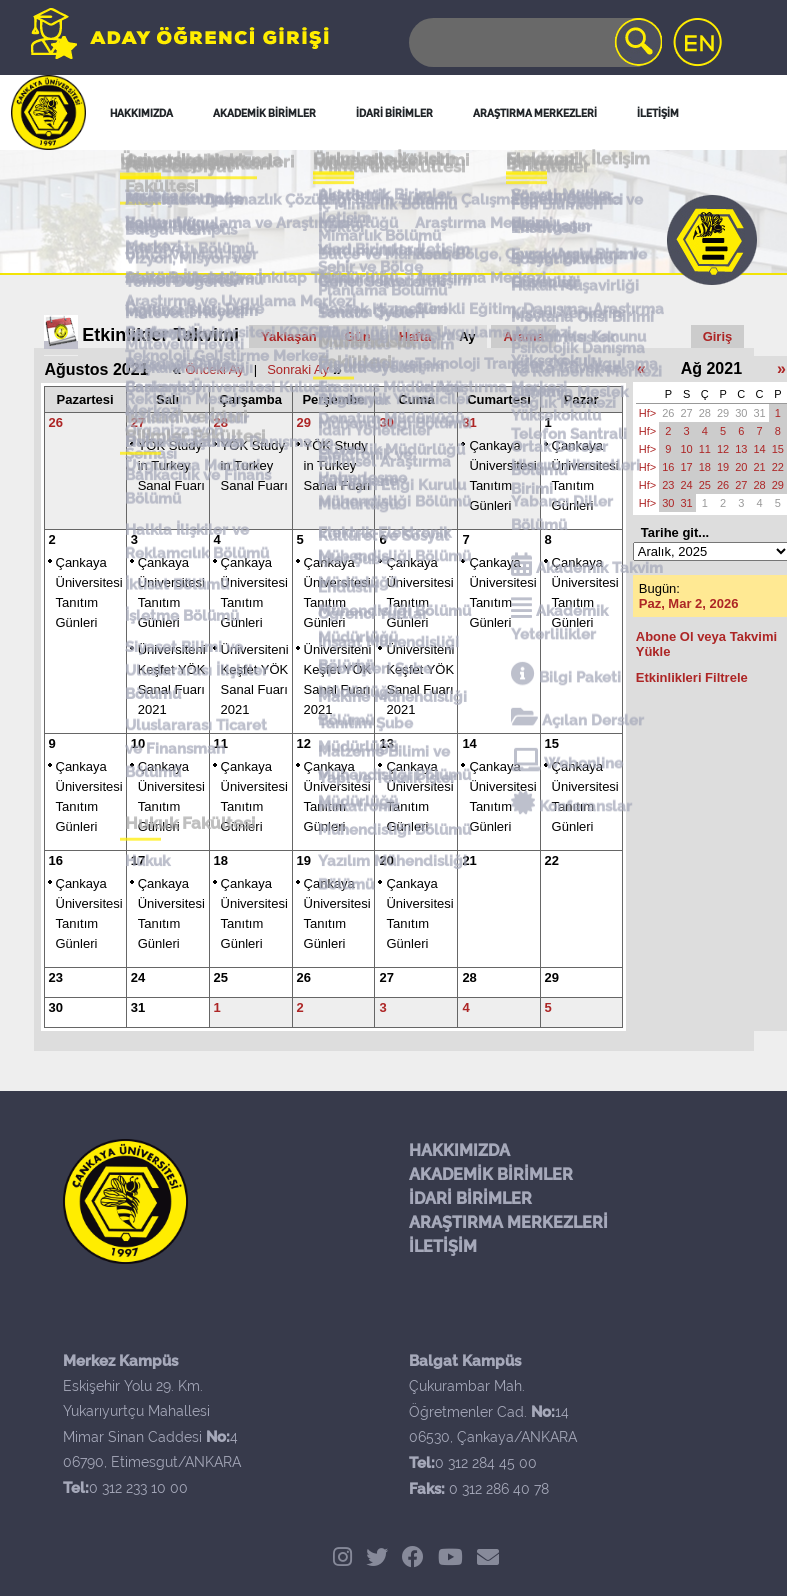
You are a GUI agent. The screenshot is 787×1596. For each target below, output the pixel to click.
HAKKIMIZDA (459, 1150)
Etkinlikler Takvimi (160, 335)
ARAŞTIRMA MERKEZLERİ (508, 1222)
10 (138, 743)
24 (138, 977)
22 (552, 860)
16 (56, 860)
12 (304, 743)
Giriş (718, 336)
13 (386, 743)
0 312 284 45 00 (486, 1463)
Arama (523, 336)
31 (469, 422)
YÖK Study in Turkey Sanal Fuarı (171, 465)
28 (221, 422)
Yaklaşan (289, 336)
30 (386, 422)
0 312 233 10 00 (138, 1488)
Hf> (647, 413)
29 (304, 422)
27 (138, 422)
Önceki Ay (214, 369)
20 (386, 860)
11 (221, 743)
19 (304, 860)
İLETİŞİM (443, 1246)
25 (221, 977)
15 (552, 743)
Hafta (415, 336)
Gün (358, 336)
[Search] (534, 42)
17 (138, 860)
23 (56, 977)
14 (469, 743)
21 (469, 860)
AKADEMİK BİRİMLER (491, 1174)
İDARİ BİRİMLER (470, 1198)
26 (56, 422)
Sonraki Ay (298, 369)
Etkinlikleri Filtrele (692, 677)
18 (221, 860)
